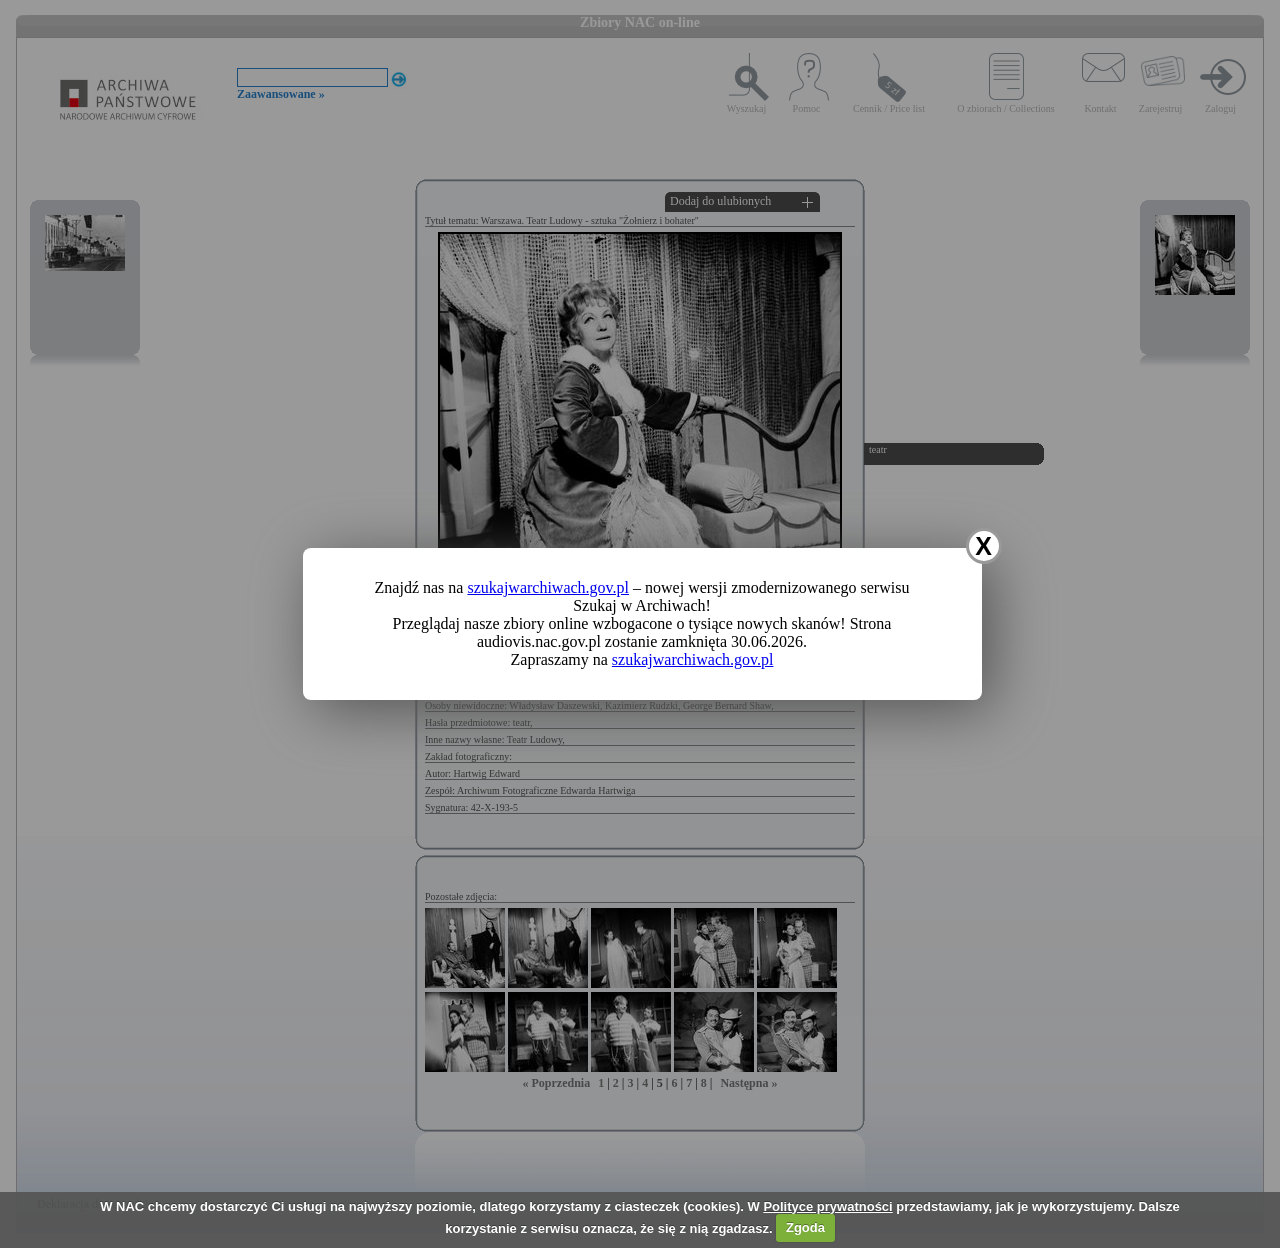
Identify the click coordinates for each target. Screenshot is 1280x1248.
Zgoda (805, 1227)
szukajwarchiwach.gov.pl (548, 587)
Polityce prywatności (827, 1206)
